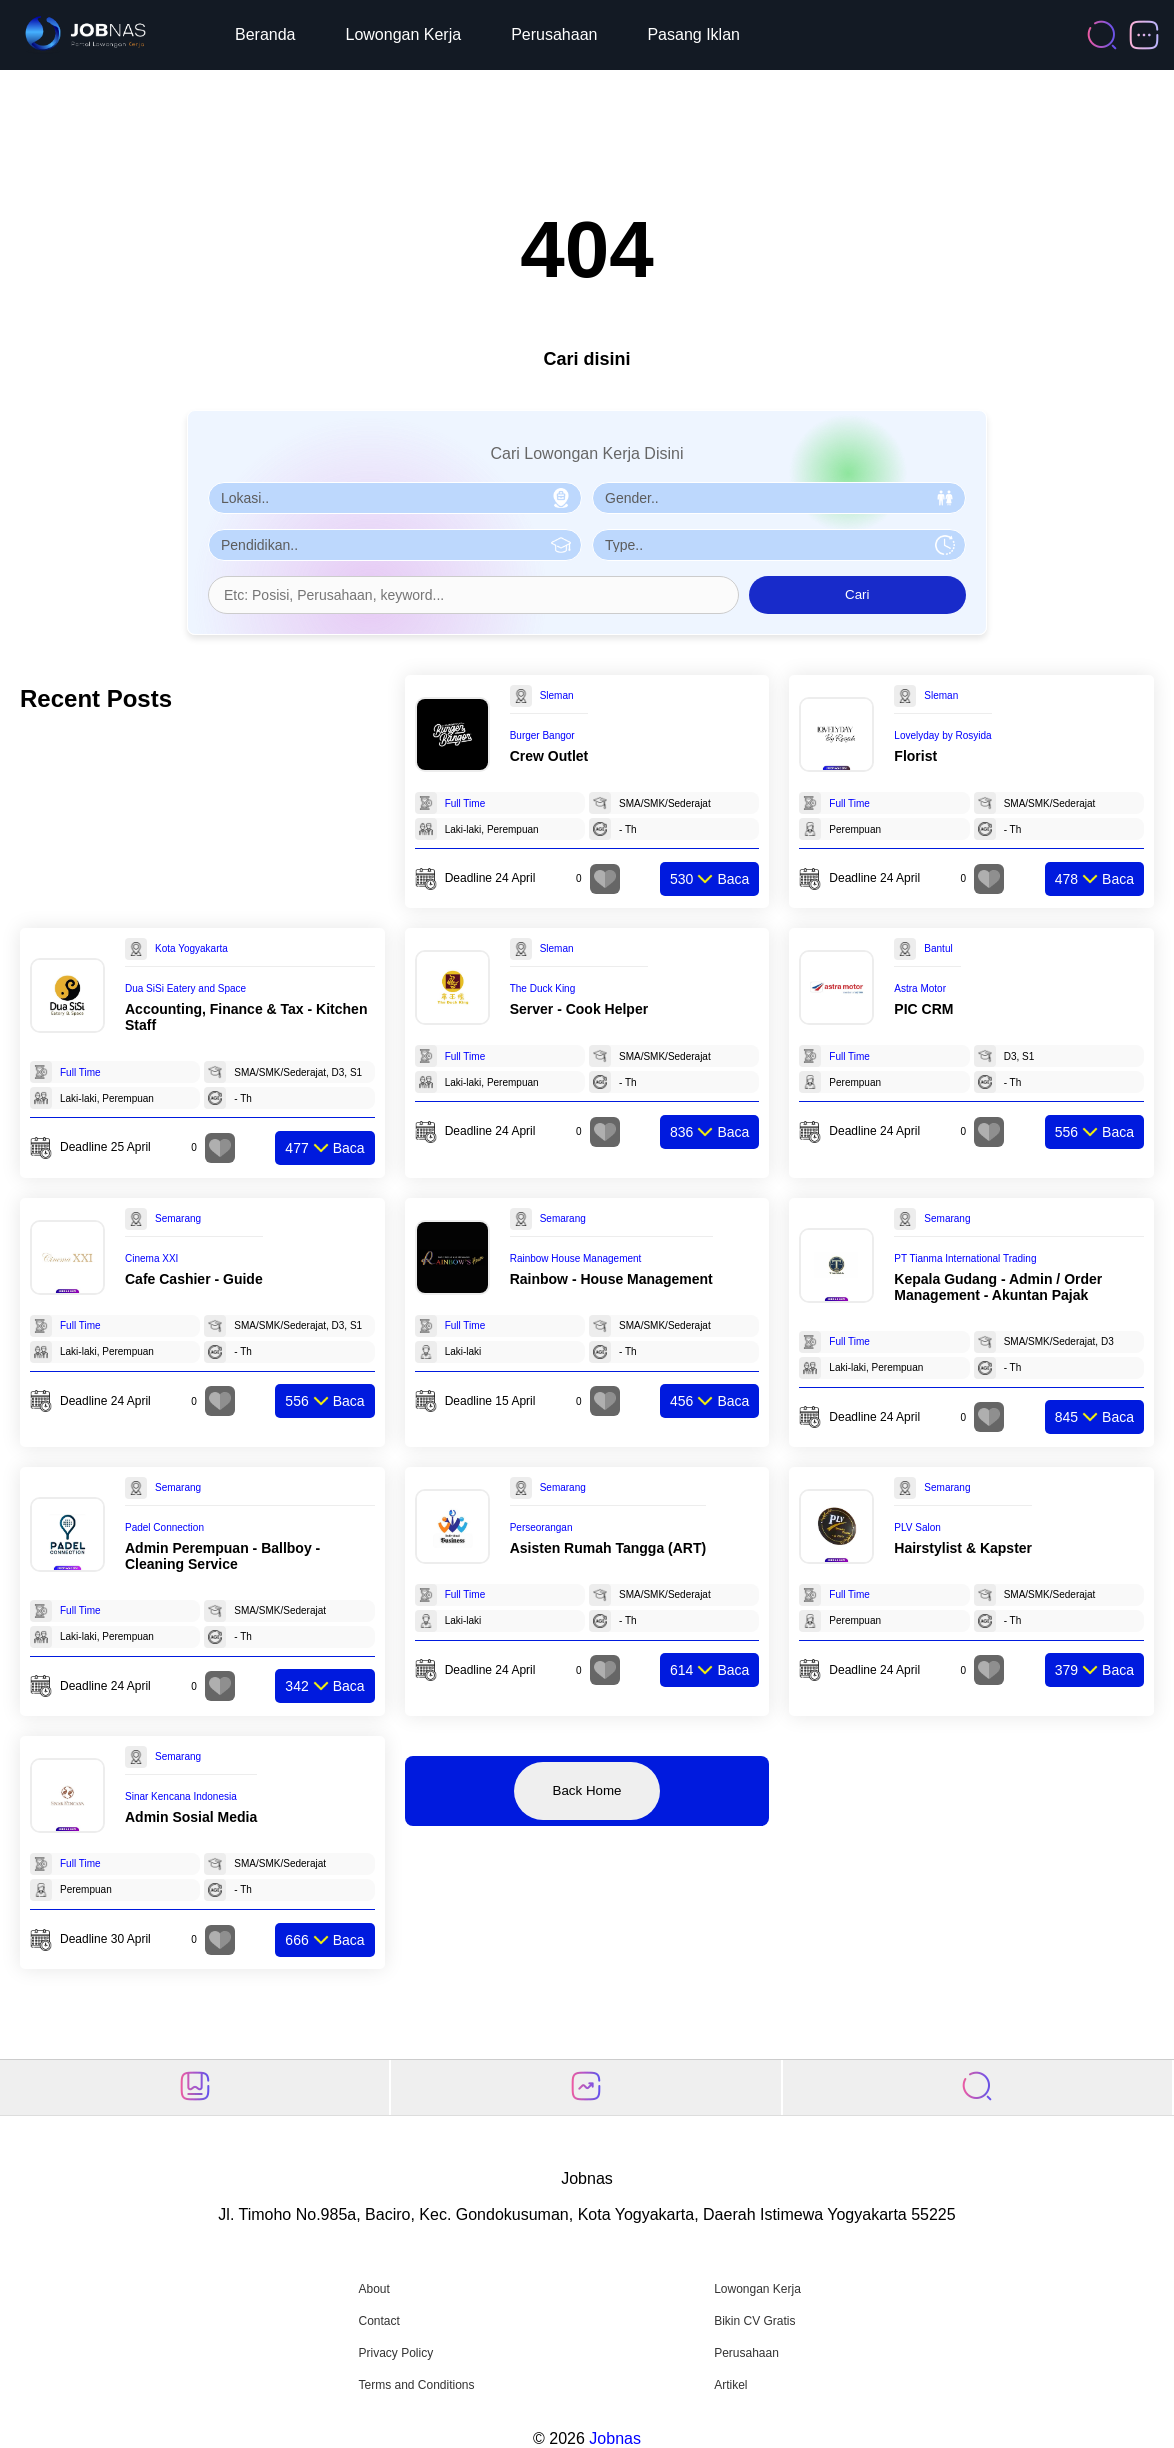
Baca (709, 879)
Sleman (557, 695)
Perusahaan (554, 34)
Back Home (587, 1790)
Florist (915, 756)
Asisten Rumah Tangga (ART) (608, 1548)
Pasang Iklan (693, 34)
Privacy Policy (395, 2353)
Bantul (938, 948)
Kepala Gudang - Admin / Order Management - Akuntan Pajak (998, 1287)
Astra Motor (920, 988)
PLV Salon (917, 1527)
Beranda (265, 34)
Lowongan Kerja (404, 34)
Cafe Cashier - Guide (194, 1279)
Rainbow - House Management (611, 1279)
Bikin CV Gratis (754, 2321)
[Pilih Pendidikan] (395, 545)
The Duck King (543, 988)
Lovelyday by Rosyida (942, 735)
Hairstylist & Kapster (963, 1548)
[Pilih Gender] (779, 498)
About (373, 2289)
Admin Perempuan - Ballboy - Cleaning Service (222, 1556)
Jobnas (615, 2438)
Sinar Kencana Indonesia (181, 1796)
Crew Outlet (549, 756)
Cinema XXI (151, 1258)
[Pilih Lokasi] (395, 498)
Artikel (730, 2385)
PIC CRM (923, 1009)
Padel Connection (164, 1527)
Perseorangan (541, 1527)
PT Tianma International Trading (965, 1258)
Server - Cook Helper (579, 1009)
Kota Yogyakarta (191, 948)
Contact (378, 2321)
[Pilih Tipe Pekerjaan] (779, 545)
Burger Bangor (542, 735)
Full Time (465, 803)
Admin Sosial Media (191, 1817)
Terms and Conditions (416, 2385)
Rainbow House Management (576, 1258)
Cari (857, 594)
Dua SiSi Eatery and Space (185, 988)
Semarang (178, 1218)
